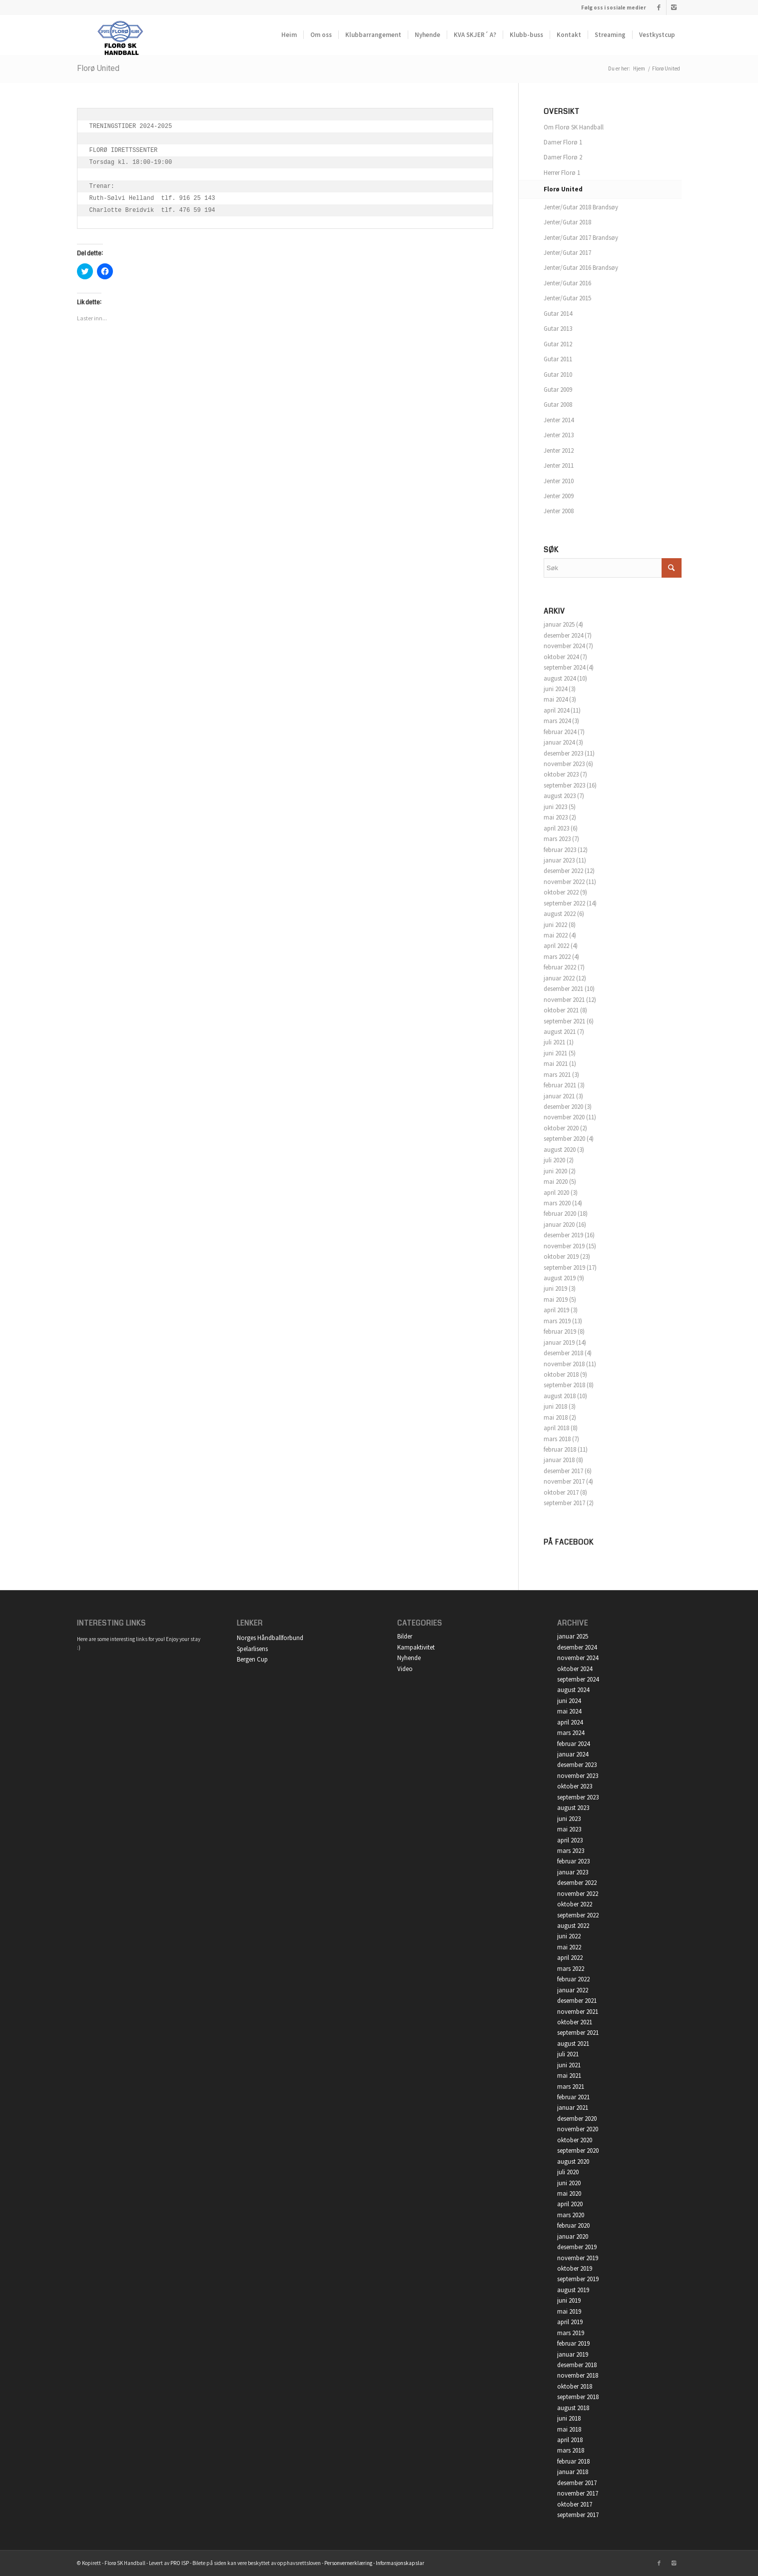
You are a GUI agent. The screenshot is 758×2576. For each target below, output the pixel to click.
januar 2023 (559, 860)
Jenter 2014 (559, 420)
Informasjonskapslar (400, 2563)
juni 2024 (555, 689)
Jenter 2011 (559, 465)
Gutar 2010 (558, 374)
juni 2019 (555, 1288)
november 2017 (564, 1481)
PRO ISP (179, 2563)
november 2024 (564, 646)
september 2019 (564, 1267)
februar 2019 (560, 1331)
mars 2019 (557, 1321)
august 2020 (560, 1149)
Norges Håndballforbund (270, 1638)
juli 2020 (554, 1160)
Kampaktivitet (416, 1647)
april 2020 (556, 1192)
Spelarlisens (252, 1649)
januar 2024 (559, 742)
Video (405, 1669)
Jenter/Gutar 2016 (567, 283)
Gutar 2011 (558, 359)
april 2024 (556, 710)
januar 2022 (559, 978)
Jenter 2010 (559, 481)
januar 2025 (559, 624)
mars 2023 (557, 839)
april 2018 (556, 1428)
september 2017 (564, 1503)
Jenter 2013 (559, 435)
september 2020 (564, 1138)
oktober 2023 (561, 774)
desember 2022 (563, 870)
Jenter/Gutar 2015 (567, 298)
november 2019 (564, 1246)
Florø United (98, 68)
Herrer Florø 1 (562, 172)
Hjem (639, 68)
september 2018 (564, 1385)
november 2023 (564, 764)
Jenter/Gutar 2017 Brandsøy (581, 237)
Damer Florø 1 (563, 142)
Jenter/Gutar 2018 (567, 222)
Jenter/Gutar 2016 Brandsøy (581, 267)
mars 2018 (557, 1439)
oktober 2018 (561, 1374)
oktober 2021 (561, 1010)
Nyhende (409, 1658)
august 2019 (560, 1278)
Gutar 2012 (558, 344)
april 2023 (556, 828)
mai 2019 (556, 1299)
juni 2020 (555, 1171)
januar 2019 (559, 1342)
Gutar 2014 (558, 313)
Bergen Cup (252, 1659)
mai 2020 (556, 1181)
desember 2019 (563, 1235)
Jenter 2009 (559, 496)
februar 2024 (560, 732)
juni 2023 (555, 807)
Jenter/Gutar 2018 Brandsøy (581, 207)
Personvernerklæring (348, 2563)
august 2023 (560, 796)
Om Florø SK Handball (574, 127)
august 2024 (560, 678)
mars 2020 (557, 1203)
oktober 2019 (561, 1256)
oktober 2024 (561, 657)
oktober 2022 (561, 892)
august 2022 (560, 913)
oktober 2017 (561, 1492)
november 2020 (564, 1117)
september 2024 (564, 667)
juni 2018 (555, 1406)
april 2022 (556, 945)
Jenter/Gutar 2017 (567, 252)
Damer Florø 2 (563, 157)
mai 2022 (556, 935)
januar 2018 (559, 1460)
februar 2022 (560, 967)
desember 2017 (563, 1471)
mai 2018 (556, 1417)
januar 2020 (559, 1224)
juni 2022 (555, 924)
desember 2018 (563, 1353)
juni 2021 (555, 1053)
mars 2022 (557, 956)
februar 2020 (560, 1213)
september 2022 (564, 903)
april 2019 (556, 1310)
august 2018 (560, 1396)
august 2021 (560, 1031)
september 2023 (564, 785)
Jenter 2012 (559, 450)
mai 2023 (556, 817)
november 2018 (564, 1364)
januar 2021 (559, 1096)
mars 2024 (557, 721)
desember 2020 (563, 1106)
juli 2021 (554, 1042)
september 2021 (564, 1021)
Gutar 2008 (558, 404)
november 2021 (564, 999)
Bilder (404, 1636)
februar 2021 (560, 1085)
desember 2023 (563, 753)
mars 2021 (557, 1074)
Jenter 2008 (559, 511)
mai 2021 (556, 1063)
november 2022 (564, 881)
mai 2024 (556, 699)
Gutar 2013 (558, 328)
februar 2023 (560, 850)
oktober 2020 (561, 1128)
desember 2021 (563, 988)
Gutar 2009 (558, 389)
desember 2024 (563, 635)
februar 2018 (560, 1449)
